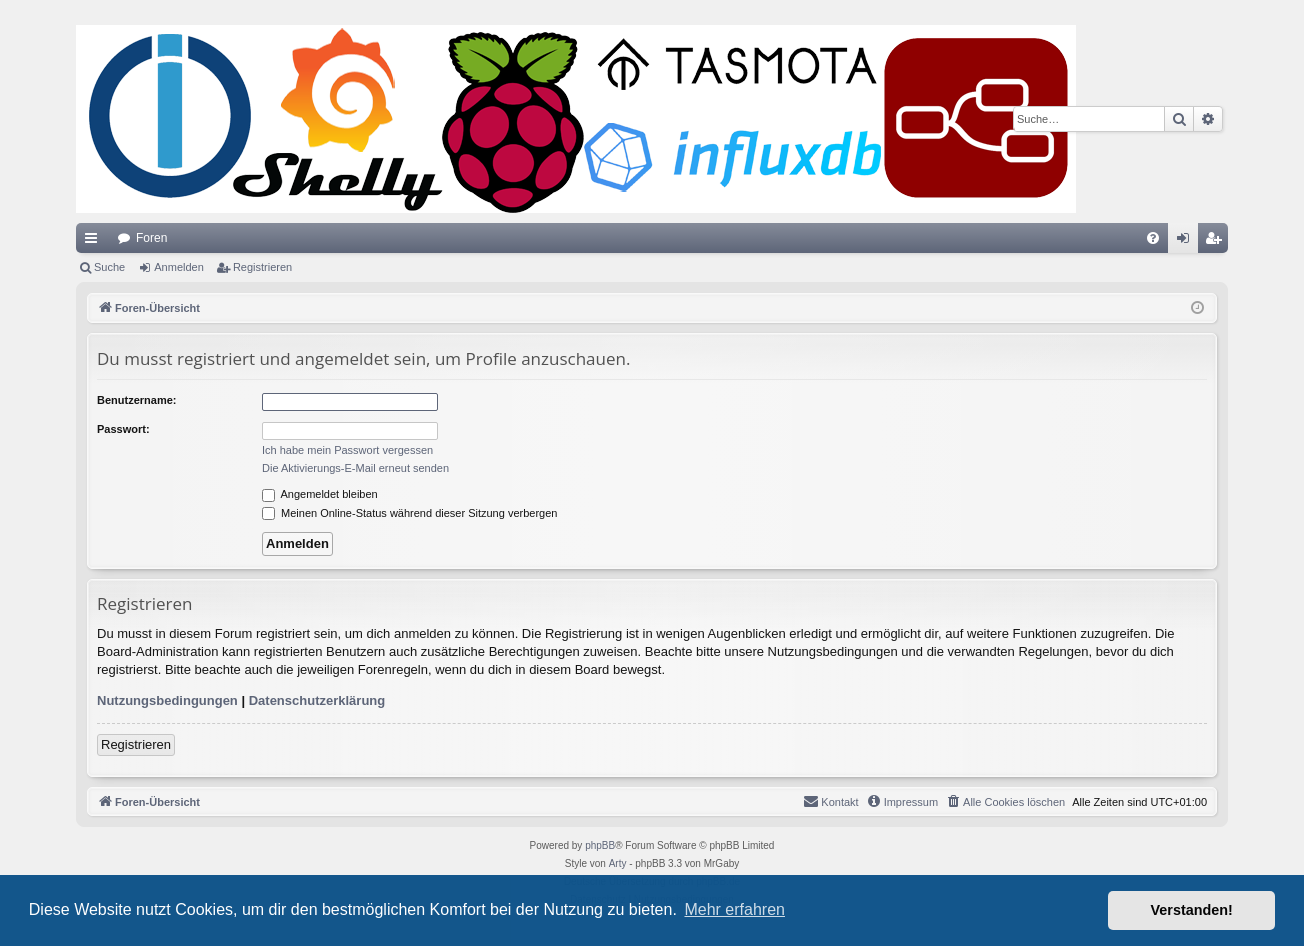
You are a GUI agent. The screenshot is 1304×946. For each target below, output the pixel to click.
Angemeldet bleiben (320, 494)
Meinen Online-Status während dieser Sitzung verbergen (409, 513)
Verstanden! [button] (1192, 910)
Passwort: (123, 429)
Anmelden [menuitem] (1187, 242)
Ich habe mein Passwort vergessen (347, 450)
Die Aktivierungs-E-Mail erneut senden (355, 468)
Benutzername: (136, 400)
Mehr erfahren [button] (734, 909)
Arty (618, 863)
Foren (151, 238)
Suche (109, 267)
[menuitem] (1153, 238)
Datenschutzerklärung (317, 700)
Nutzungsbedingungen (167, 700)
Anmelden (179, 267)
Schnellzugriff (95, 242)
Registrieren (262, 267)
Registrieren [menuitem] (1217, 242)
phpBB (600, 845)
